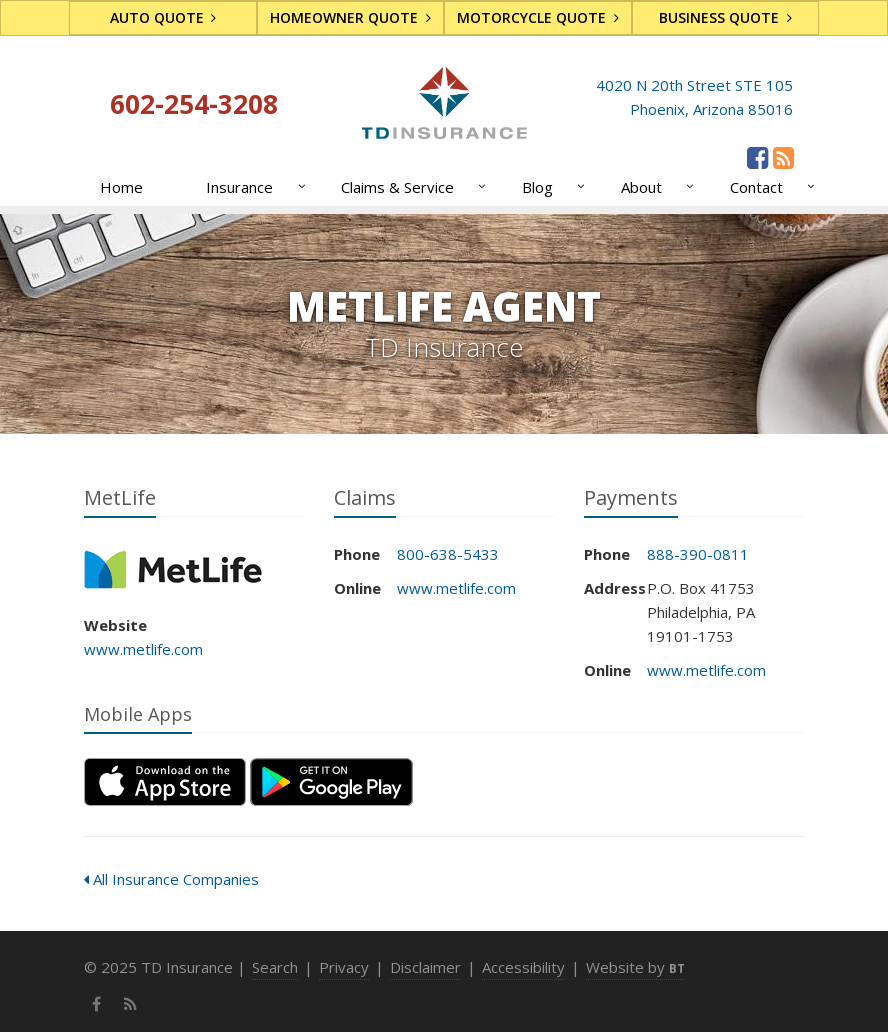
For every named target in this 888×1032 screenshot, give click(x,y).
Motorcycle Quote (538, 17)
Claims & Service (409, 187)
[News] (783, 157)
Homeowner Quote (350, 17)
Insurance (251, 187)
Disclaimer (425, 967)
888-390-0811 (698, 554)
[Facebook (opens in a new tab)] (757, 157)
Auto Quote (163, 17)
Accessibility (523, 967)
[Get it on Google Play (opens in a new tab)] (331, 782)
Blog (549, 187)
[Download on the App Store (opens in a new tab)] (165, 782)
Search (275, 967)
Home (121, 187)
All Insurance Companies (171, 879)
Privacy (344, 967)
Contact (768, 187)
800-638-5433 (448, 554)
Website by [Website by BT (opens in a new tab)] (635, 967)
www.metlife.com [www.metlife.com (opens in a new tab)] (143, 649)
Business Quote (725, 17)
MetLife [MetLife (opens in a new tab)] (173, 569)
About (653, 187)
